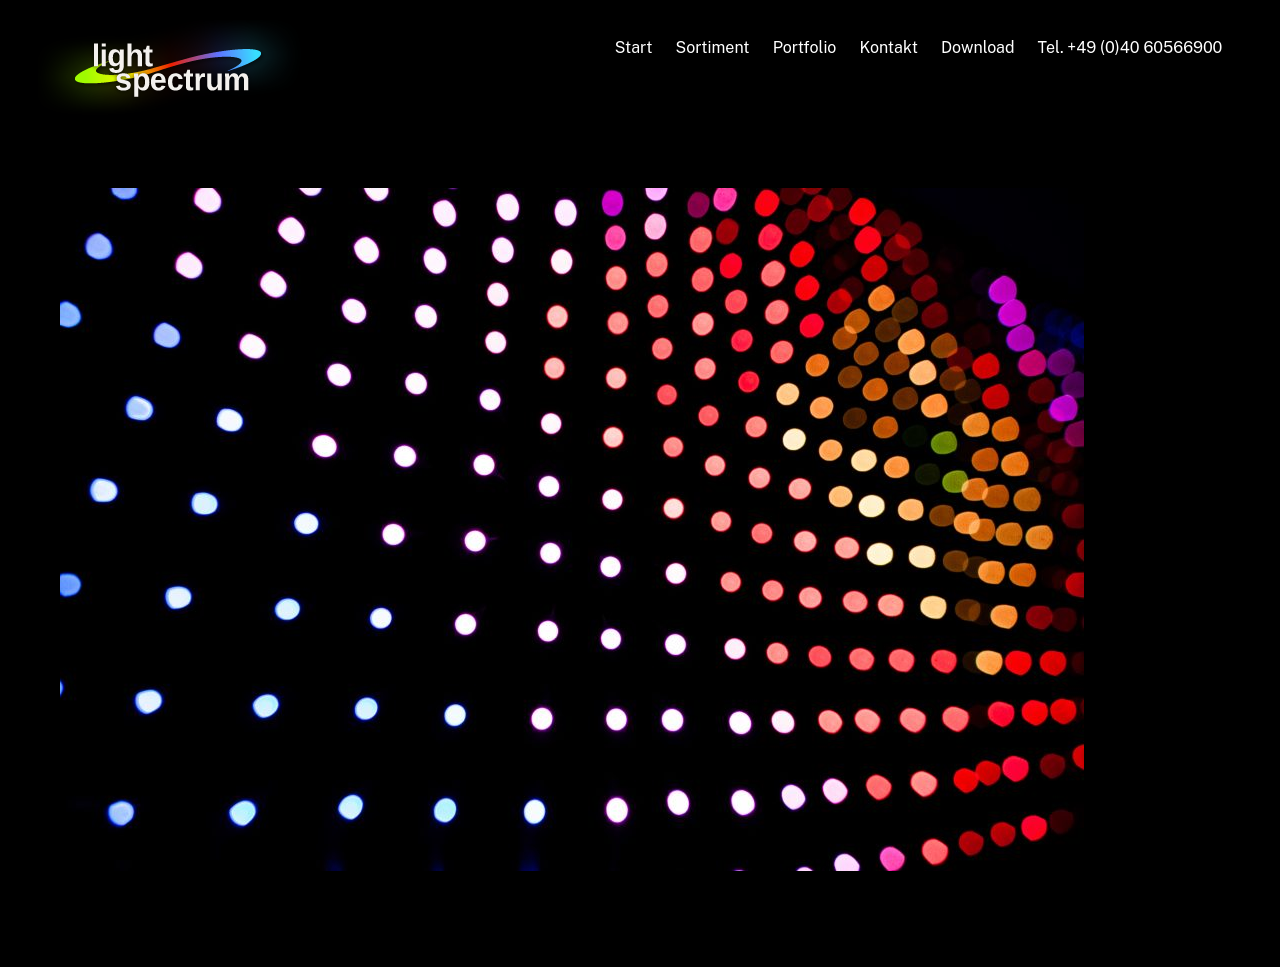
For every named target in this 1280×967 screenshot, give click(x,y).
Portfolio (805, 47)
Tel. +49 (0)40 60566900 (1130, 47)
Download (978, 47)
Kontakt (888, 47)
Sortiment (712, 47)
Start (634, 47)
